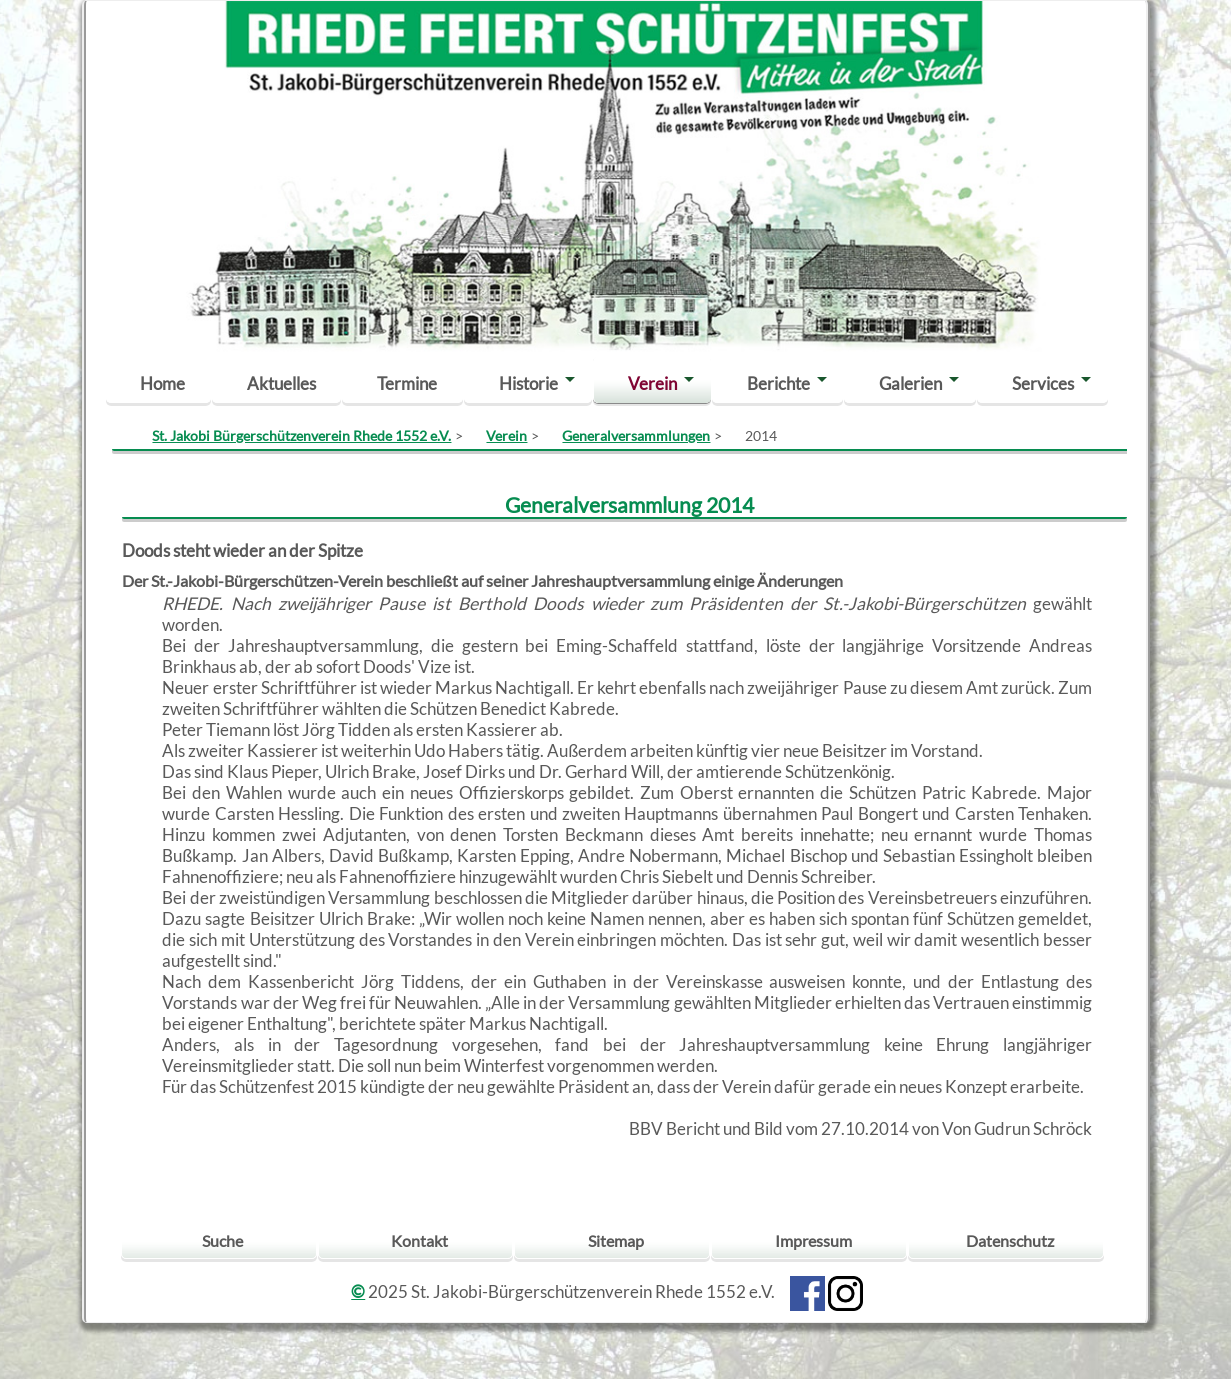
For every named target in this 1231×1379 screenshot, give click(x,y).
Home (162, 383)
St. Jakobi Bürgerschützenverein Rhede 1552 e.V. (301, 435)
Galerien (910, 383)
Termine (407, 383)
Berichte (778, 383)
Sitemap (616, 1240)
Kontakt (419, 1240)
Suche (222, 1240)
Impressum (813, 1240)
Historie (528, 383)
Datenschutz (1010, 1240)
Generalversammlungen (636, 435)
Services (1043, 383)
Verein (652, 383)
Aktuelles (281, 383)
